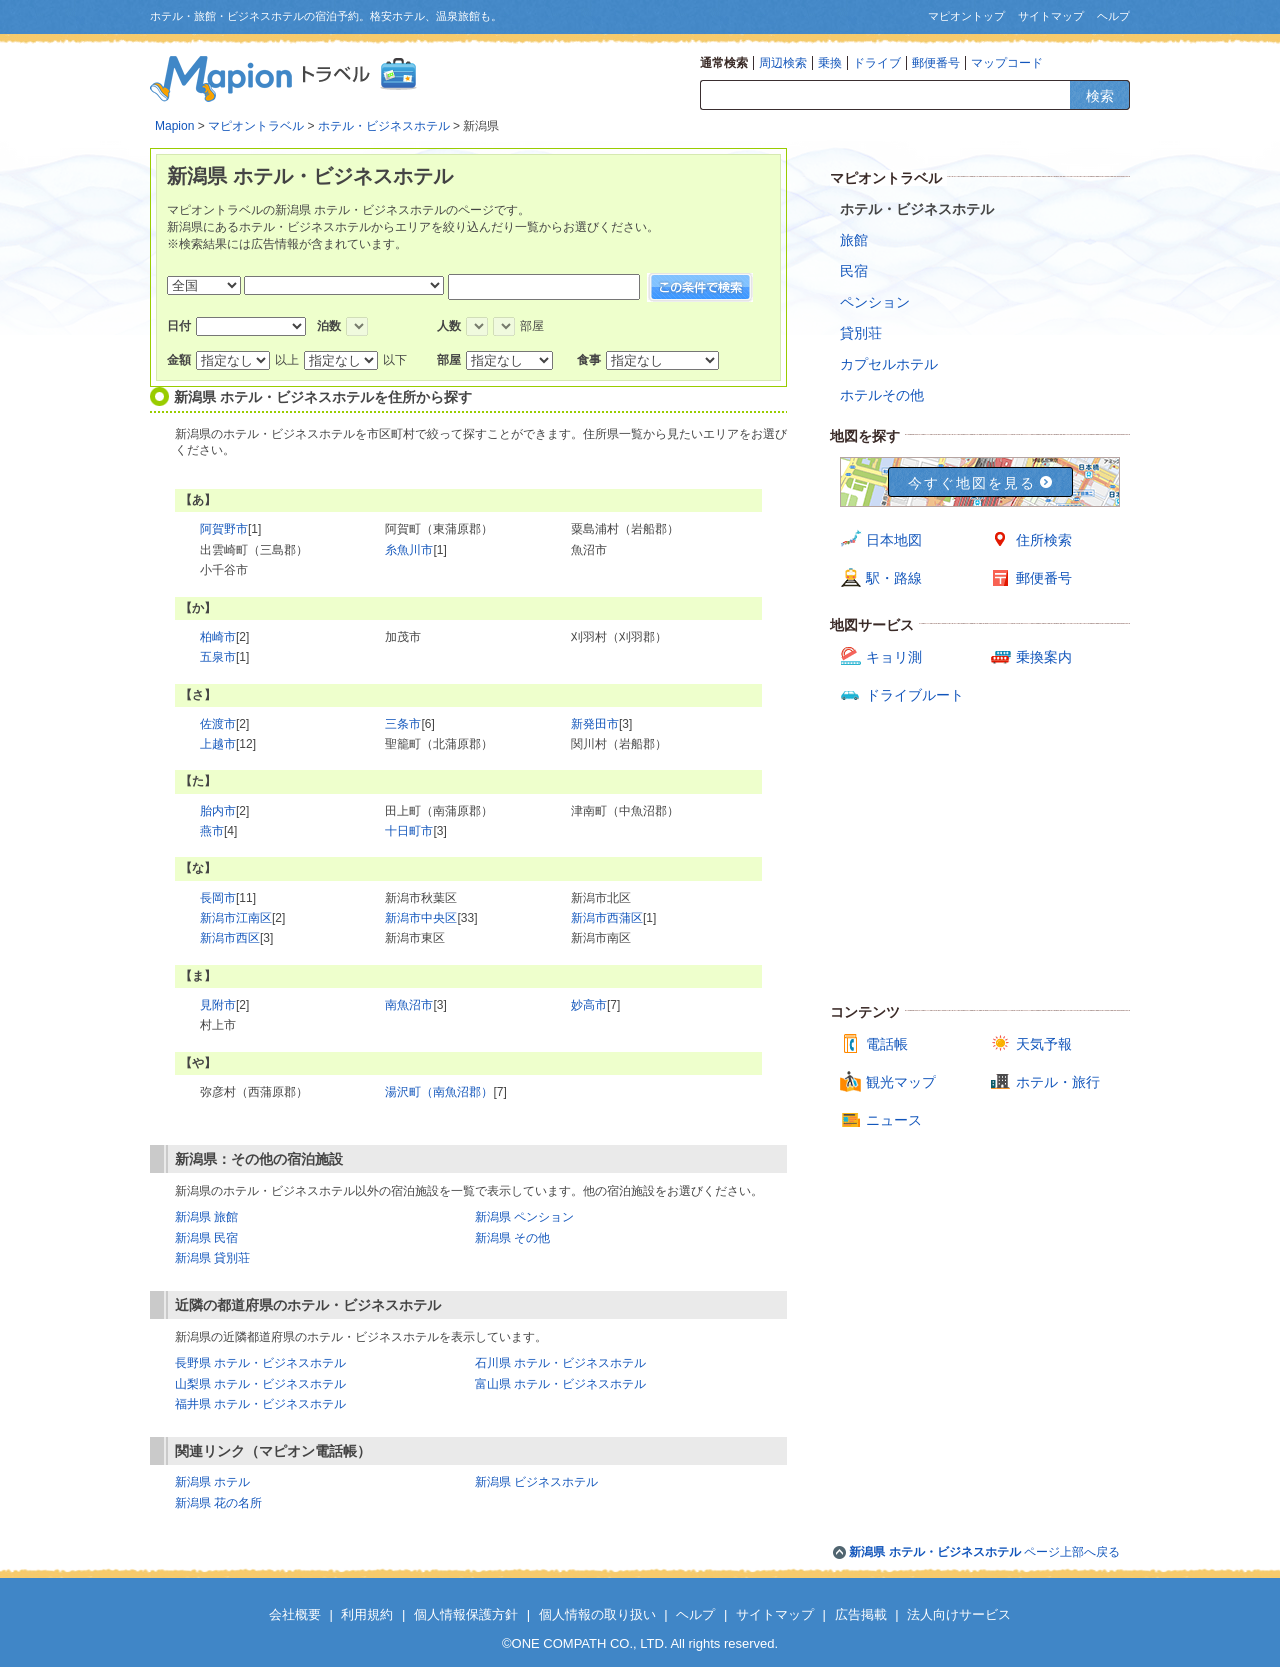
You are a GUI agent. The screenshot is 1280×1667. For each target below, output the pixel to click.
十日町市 (409, 831)
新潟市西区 (230, 938)
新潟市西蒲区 (607, 918)
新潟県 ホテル (212, 1482)
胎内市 (218, 811)
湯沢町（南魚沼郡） (439, 1092)
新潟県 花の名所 (218, 1503)
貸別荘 (861, 333)
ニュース (894, 1120)
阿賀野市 (224, 529)
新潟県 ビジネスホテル (536, 1482)
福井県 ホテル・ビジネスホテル (260, 1404)
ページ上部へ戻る (984, 1552)
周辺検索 (783, 63)
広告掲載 (861, 1614)
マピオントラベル (256, 126)
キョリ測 (894, 657)
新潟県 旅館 (206, 1217)
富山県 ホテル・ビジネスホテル (560, 1384)
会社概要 (295, 1614)
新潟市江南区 (236, 918)
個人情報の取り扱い (597, 1614)
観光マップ (901, 1082)
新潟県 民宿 (206, 1238)
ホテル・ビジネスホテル (384, 126)
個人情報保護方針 (466, 1614)
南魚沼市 (409, 1005)
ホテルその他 (882, 395)
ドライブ (877, 63)
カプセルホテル (889, 364)
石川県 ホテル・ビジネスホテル (560, 1363)
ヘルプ (1113, 16)
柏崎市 (218, 637)
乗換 (830, 63)
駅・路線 (894, 578)
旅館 (854, 240)
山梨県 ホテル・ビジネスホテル (260, 1384)
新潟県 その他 (512, 1238)
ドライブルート (915, 695)
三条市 (403, 724)
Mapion (174, 126)
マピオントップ (966, 16)
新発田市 (595, 724)
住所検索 (1044, 540)
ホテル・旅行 (1058, 1082)
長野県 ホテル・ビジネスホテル (260, 1363)
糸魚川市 (409, 550)
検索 (1100, 96)
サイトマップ (1051, 16)
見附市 (218, 1005)
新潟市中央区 (421, 918)
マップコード (1007, 63)
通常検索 (724, 63)
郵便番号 (936, 63)
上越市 (218, 744)
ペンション (875, 302)
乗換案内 (1044, 657)
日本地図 (894, 540)
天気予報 (1044, 1044)
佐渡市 (218, 724)
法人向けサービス (959, 1614)
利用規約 (367, 1614)
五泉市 (218, 657)
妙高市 (589, 1005)
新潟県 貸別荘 (212, 1258)
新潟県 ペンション (524, 1217)
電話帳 (887, 1044)
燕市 (212, 831)
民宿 (854, 271)
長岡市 (218, 898)
